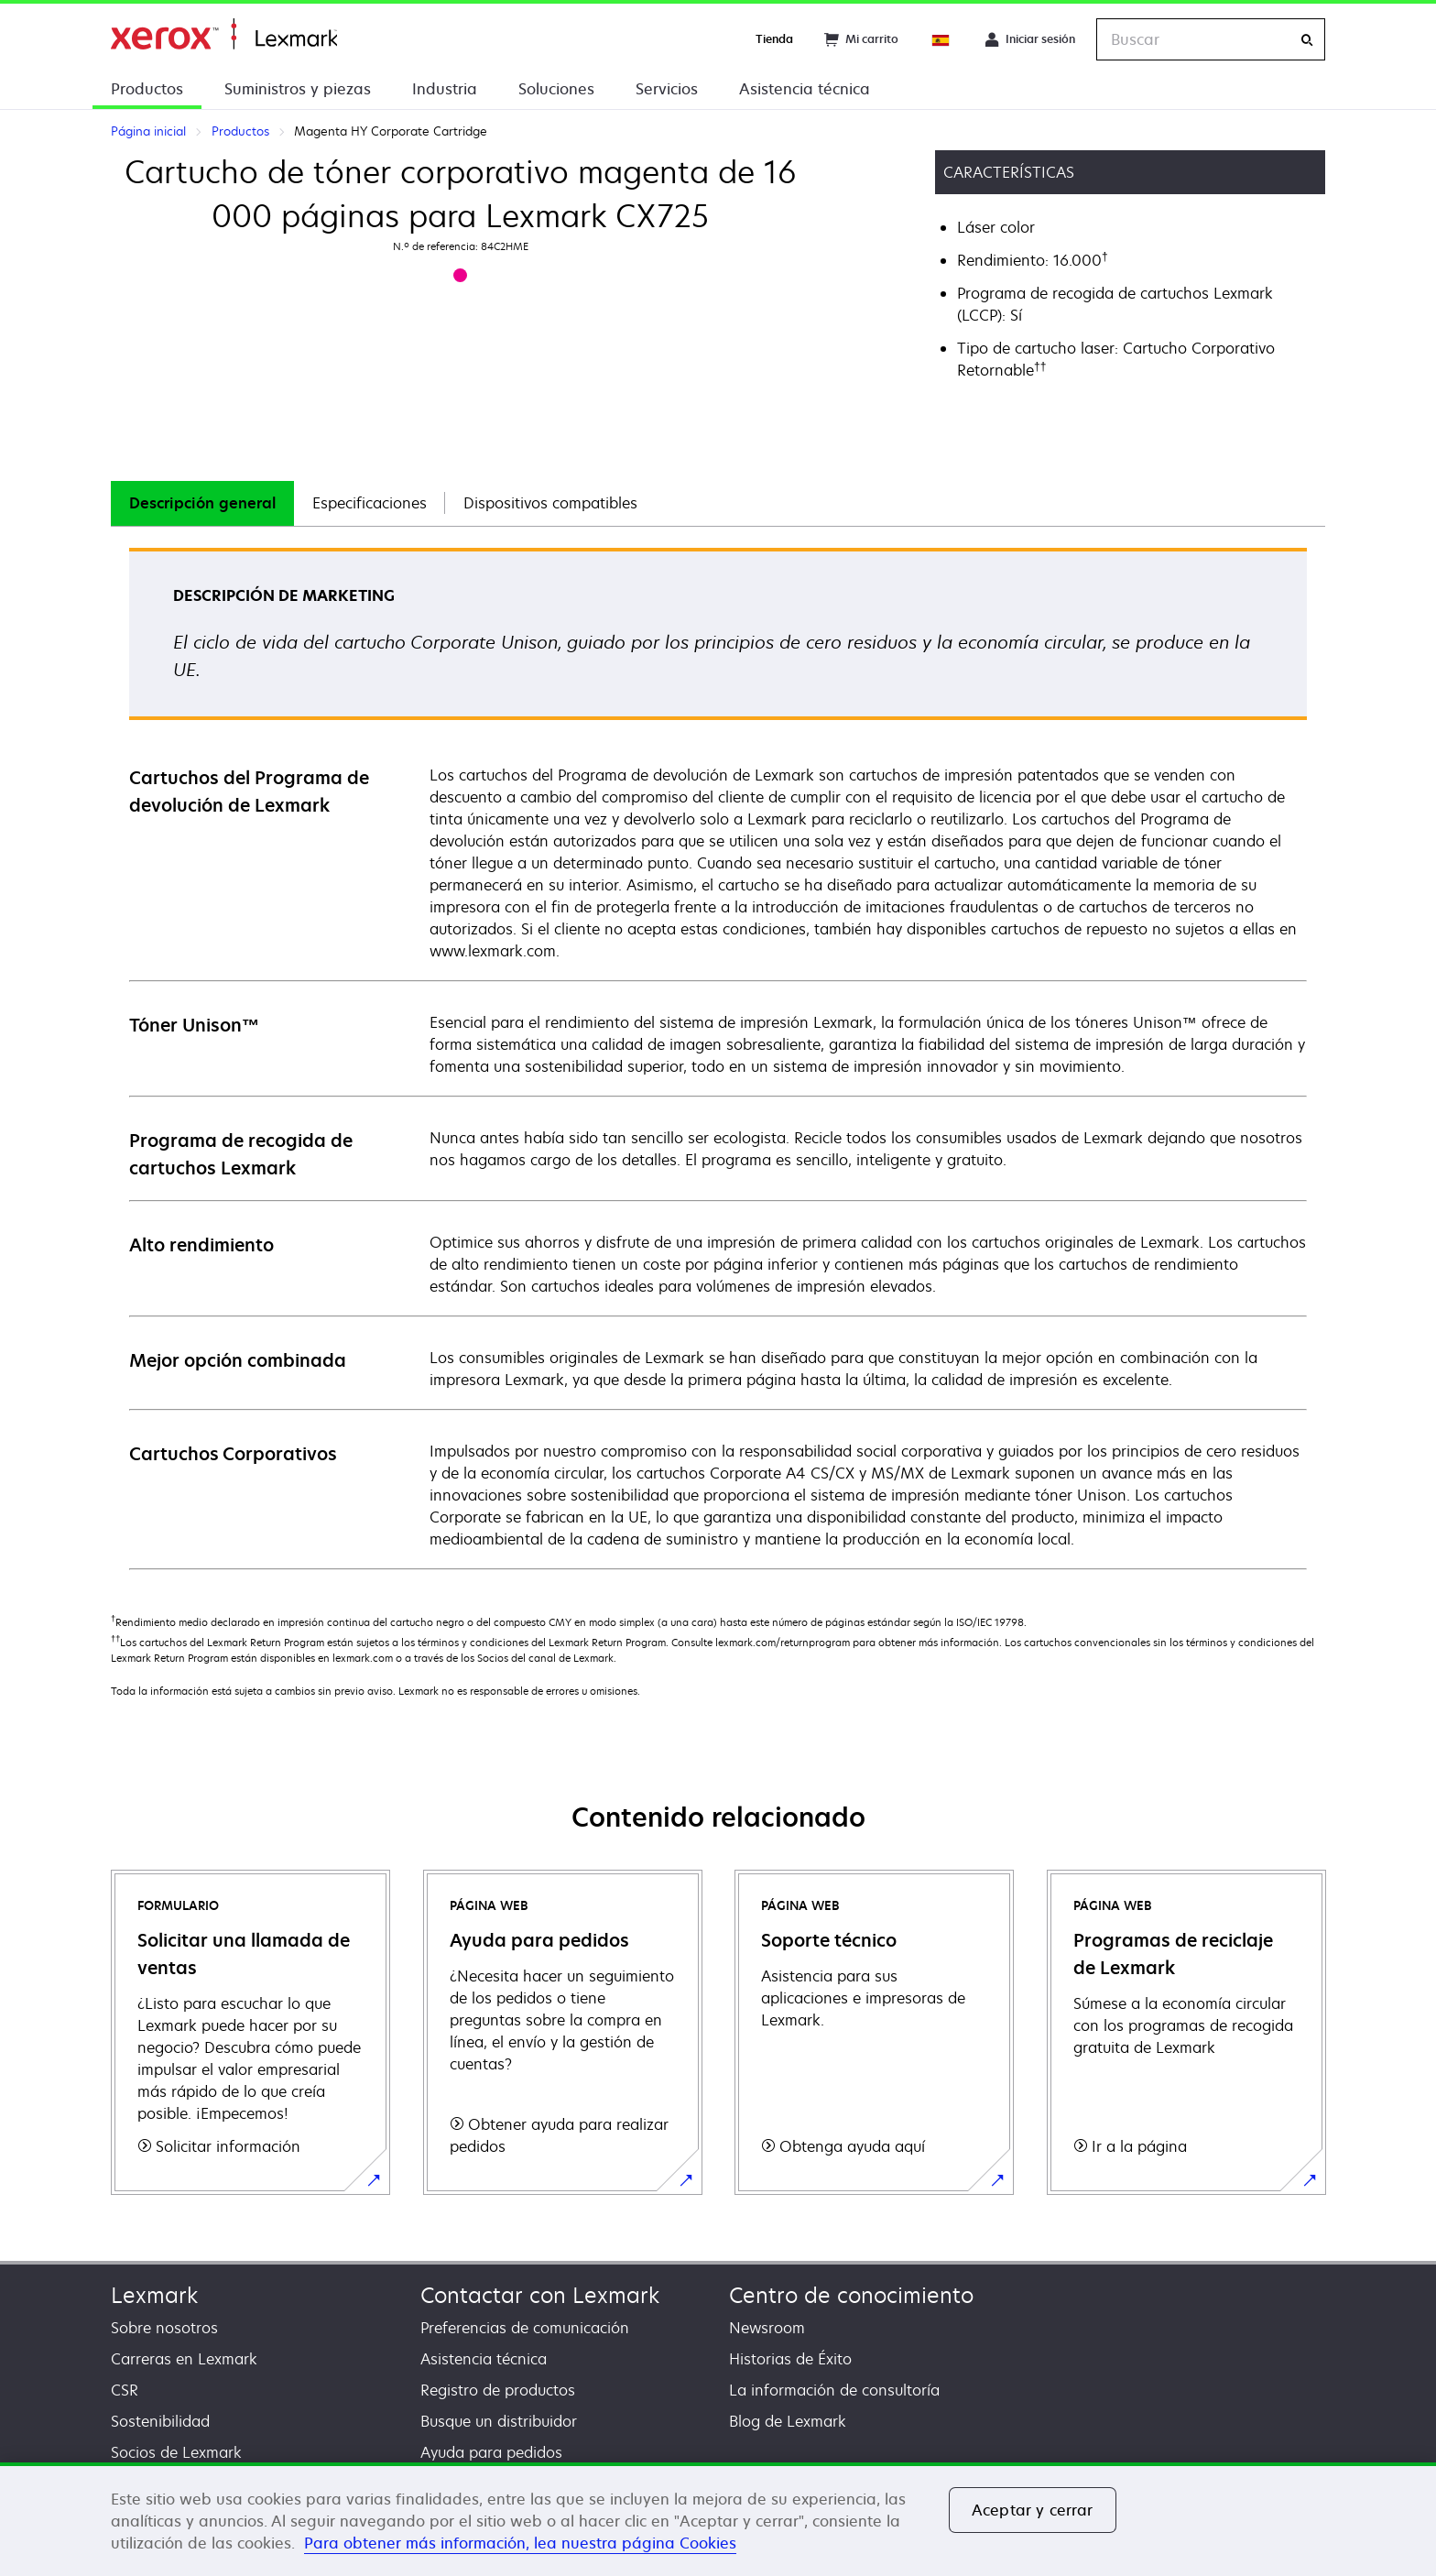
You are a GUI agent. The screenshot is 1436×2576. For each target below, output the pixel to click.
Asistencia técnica (804, 89)
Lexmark (154, 2295)
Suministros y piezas (297, 89)
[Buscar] (1307, 39)
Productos (147, 89)
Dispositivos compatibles (550, 503)
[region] (718, 2519)
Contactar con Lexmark (539, 2295)
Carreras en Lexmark (184, 2359)
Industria (444, 89)
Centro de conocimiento (851, 2295)
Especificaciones (369, 503)
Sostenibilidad (160, 2421)
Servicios (667, 89)
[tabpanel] (718, 1057)
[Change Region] (941, 39)
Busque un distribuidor (498, 2421)
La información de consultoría (834, 2390)
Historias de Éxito (790, 2359)
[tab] (202, 503)
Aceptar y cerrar (1032, 2510)
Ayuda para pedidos (491, 2452)
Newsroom (767, 2328)
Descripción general (202, 503)
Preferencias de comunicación (524, 2328)
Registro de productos (497, 2390)
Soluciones (556, 89)
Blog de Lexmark (787, 2421)
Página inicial (224, 34)
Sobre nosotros (164, 2328)
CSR (124, 2390)
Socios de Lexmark (176, 2452)
